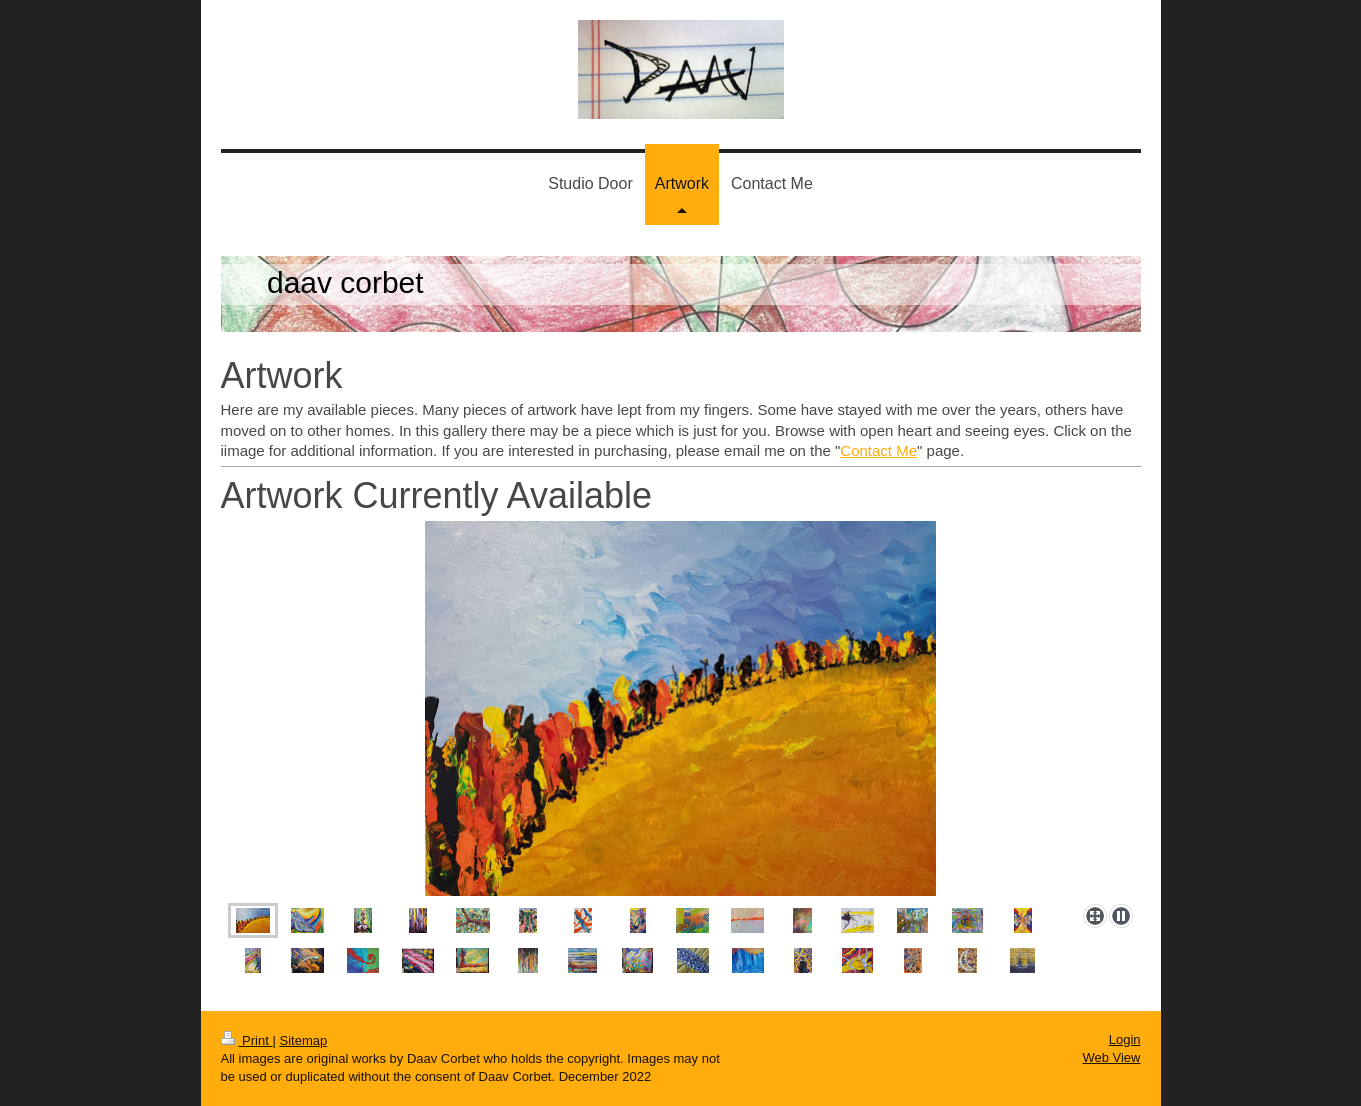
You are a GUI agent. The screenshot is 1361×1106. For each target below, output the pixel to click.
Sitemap (303, 1040)
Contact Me (878, 450)
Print (247, 1040)
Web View (1111, 1057)
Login (1125, 1039)
